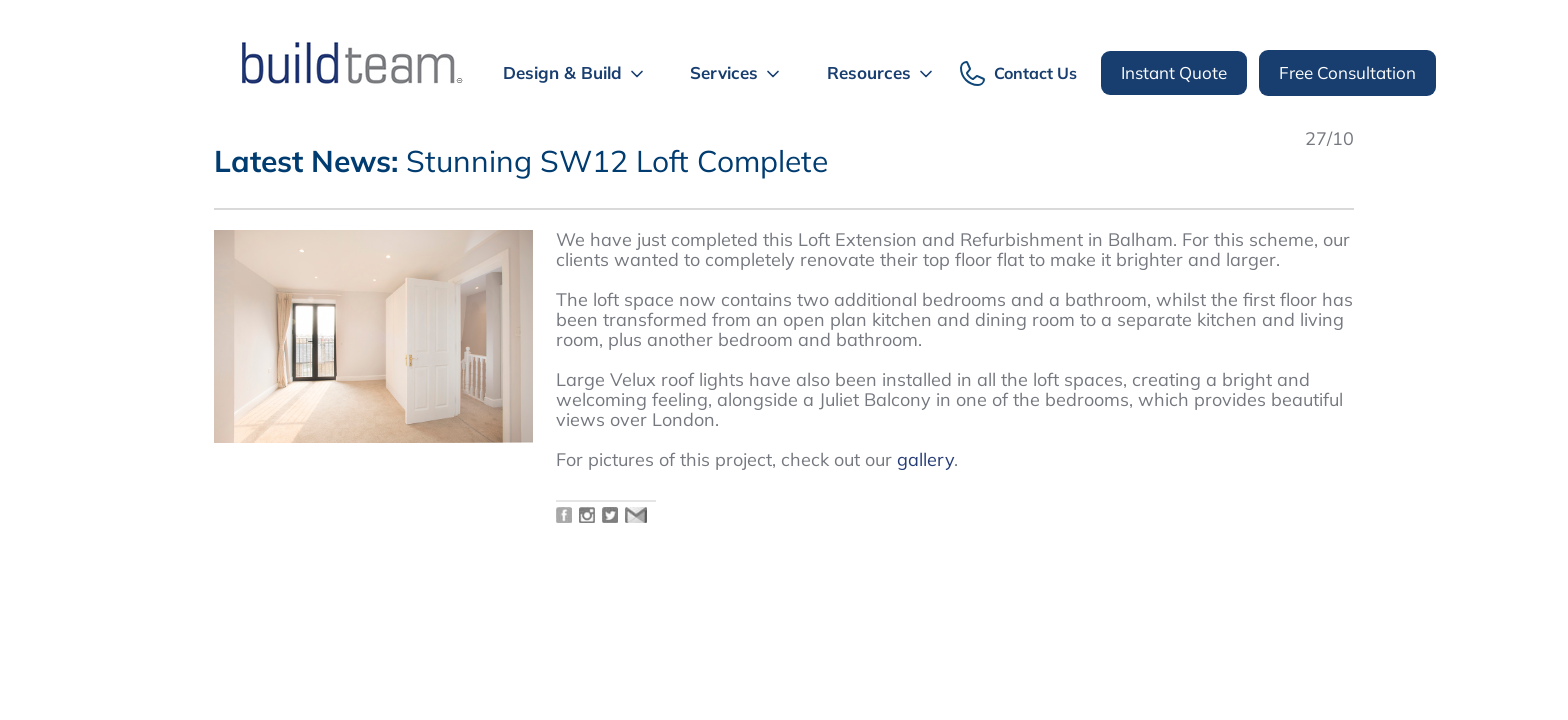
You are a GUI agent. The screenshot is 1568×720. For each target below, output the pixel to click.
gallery (925, 459)
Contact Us (1035, 73)
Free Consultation (1347, 72)
